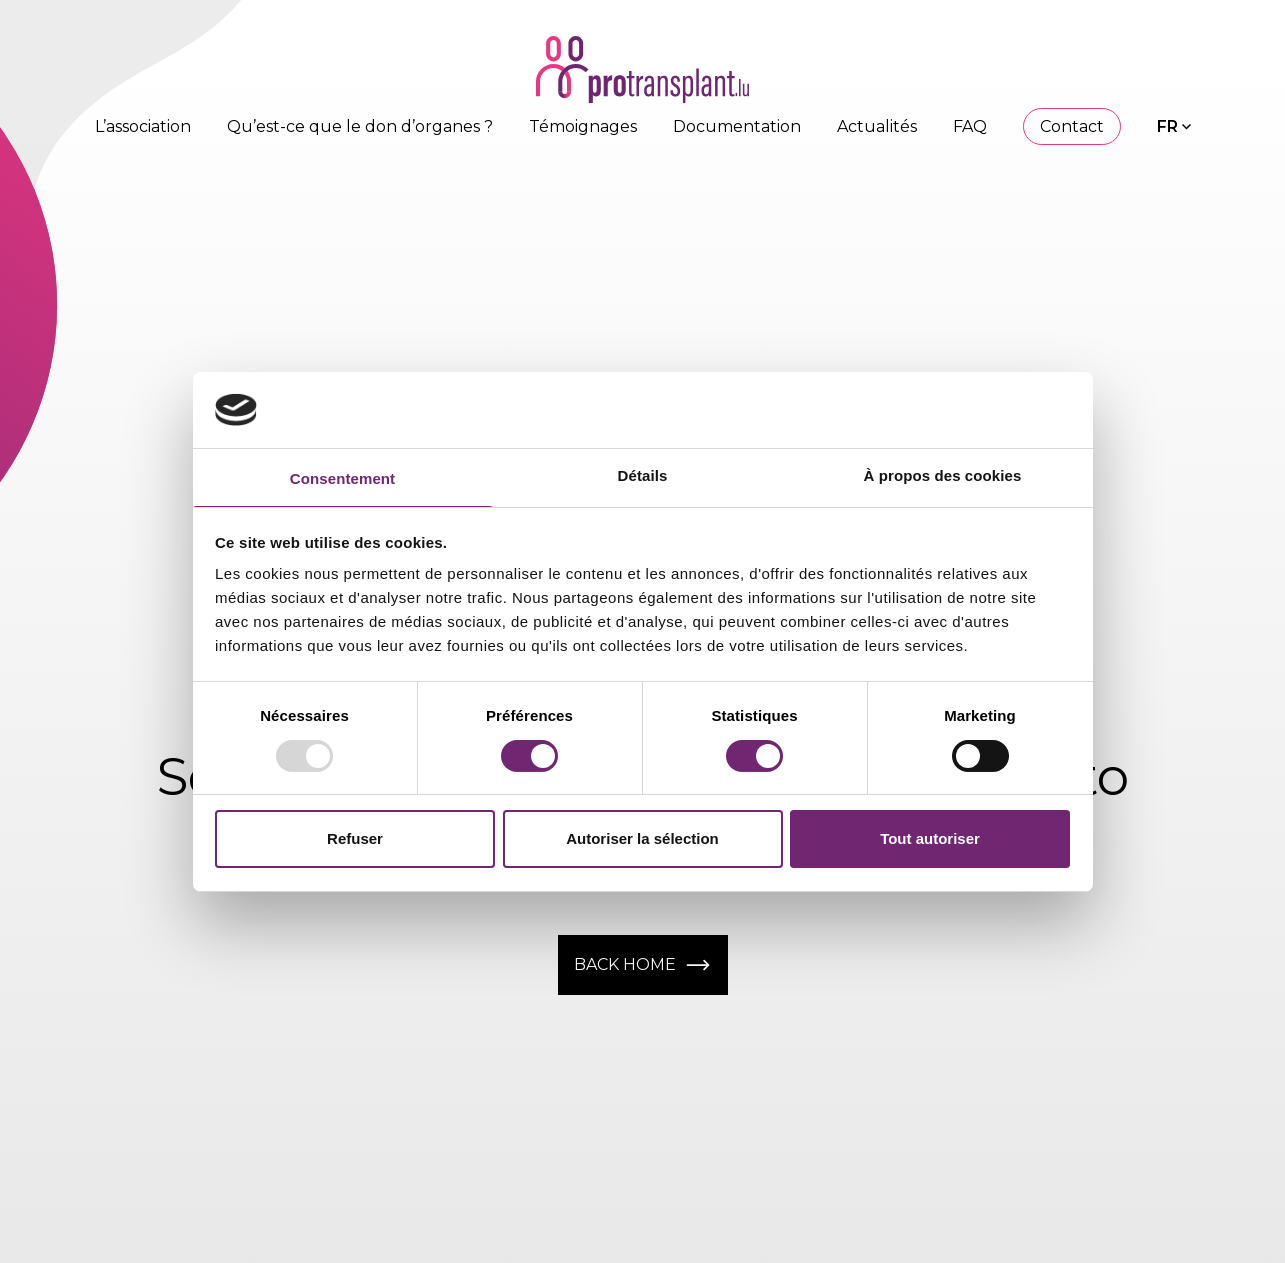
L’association (143, 126)
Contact (1072, 126)
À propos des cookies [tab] (943, 475)
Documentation (737, 126)
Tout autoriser (930, 838)
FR (1167, 126)
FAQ (970, 126)
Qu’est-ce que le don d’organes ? (360, 126)
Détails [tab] (643, 475)
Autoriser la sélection (642, 838)
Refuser (355, 838)
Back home (643, 965)
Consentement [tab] (342, 478)
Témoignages (583, 126)
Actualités (877, 126)
